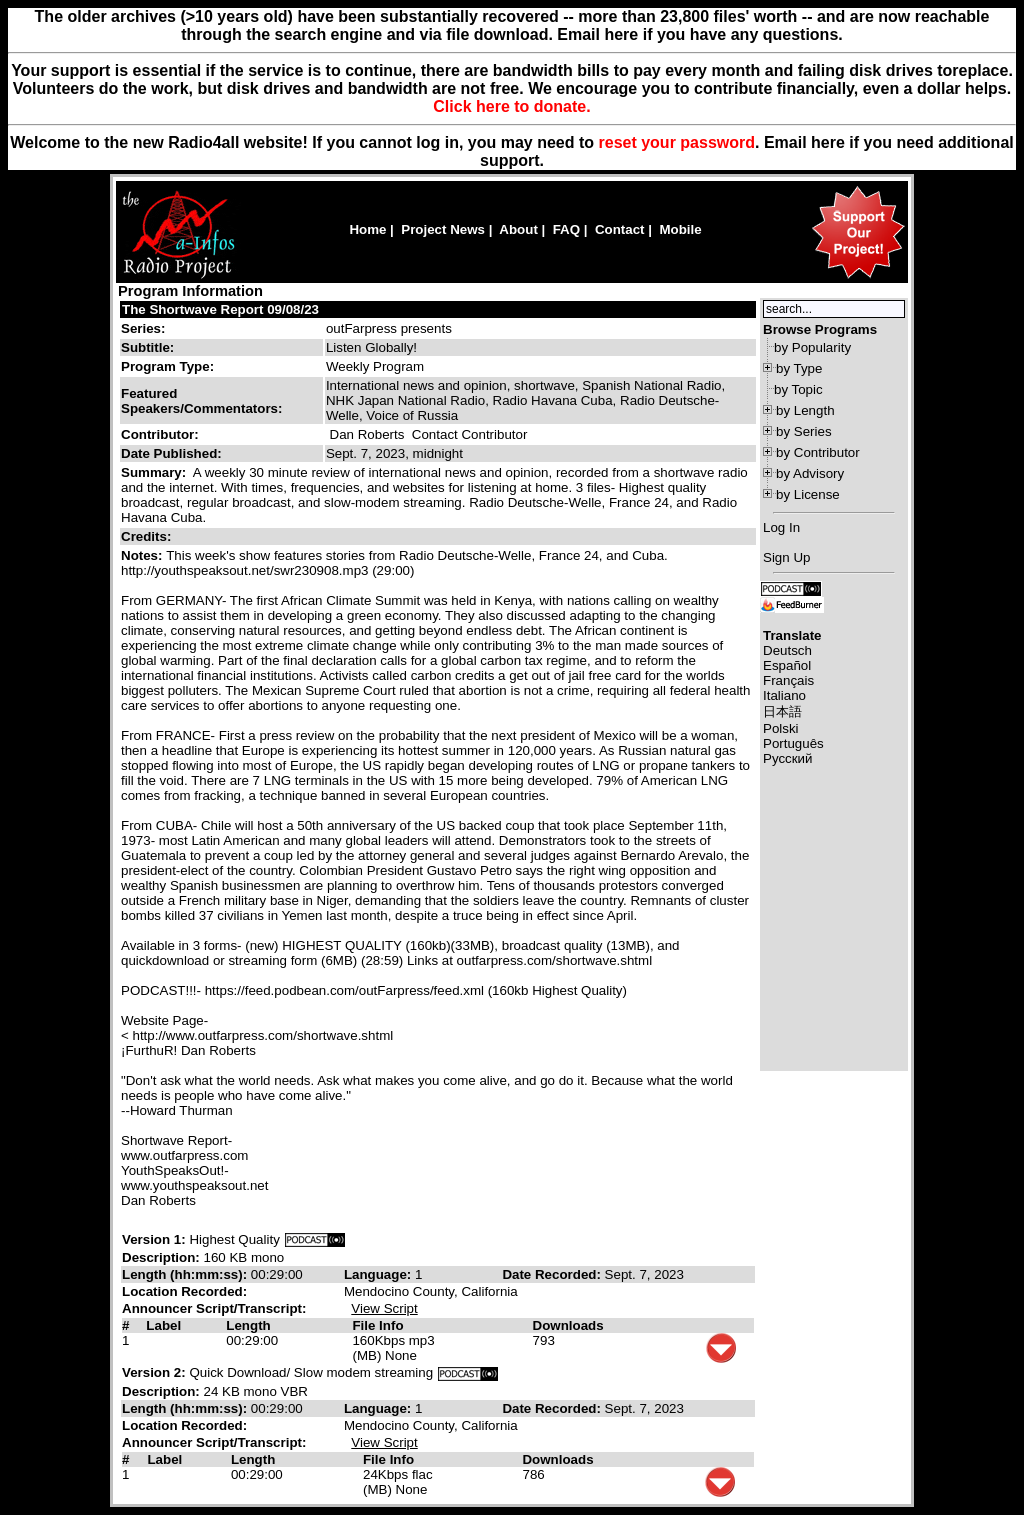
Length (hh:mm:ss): (186, 1274)
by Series (804, 431)
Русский (787, 758)
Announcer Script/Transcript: (214, 1308)
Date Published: (171, 453)
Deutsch (787, 650)
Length (248, 1325)
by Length (805, 410)
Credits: (148, 536)
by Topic (798, 389)
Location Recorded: (184, 1291)
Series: (143, 328)
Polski (781, 728)
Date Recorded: (553, 1274)
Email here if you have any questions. (699, 34)
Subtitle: (147, 347)
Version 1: (154, 1239)
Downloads (568, 1325)
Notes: (143, 555)
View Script (384, 1308)
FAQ (566, 229)
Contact (620, 229)
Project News (443, 229)
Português (793, 743)
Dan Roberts (367, 434)
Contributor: (160, 434)
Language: (379, 1274)
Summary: (155, 472)
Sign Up (786, 557)
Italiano (784, 695)
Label (163, 1325)
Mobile (680, 229)
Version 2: (154, 1372)
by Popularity (812, 347)
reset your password (677, 142)
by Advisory (810, 473)
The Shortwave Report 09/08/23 (220, 309)
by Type (799, 368)
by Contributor (818, 452)
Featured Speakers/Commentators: (201, 401)
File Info (377, 1325)
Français (788, 680)
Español (787, 665)
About (518, 229)
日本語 (782, 711)
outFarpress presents (389, 328)
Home (367, 229)
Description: (162, 1257)
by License (808, 494)
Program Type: (167, 366)
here (828, 142)
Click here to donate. (511, 106)
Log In (781, 527)
